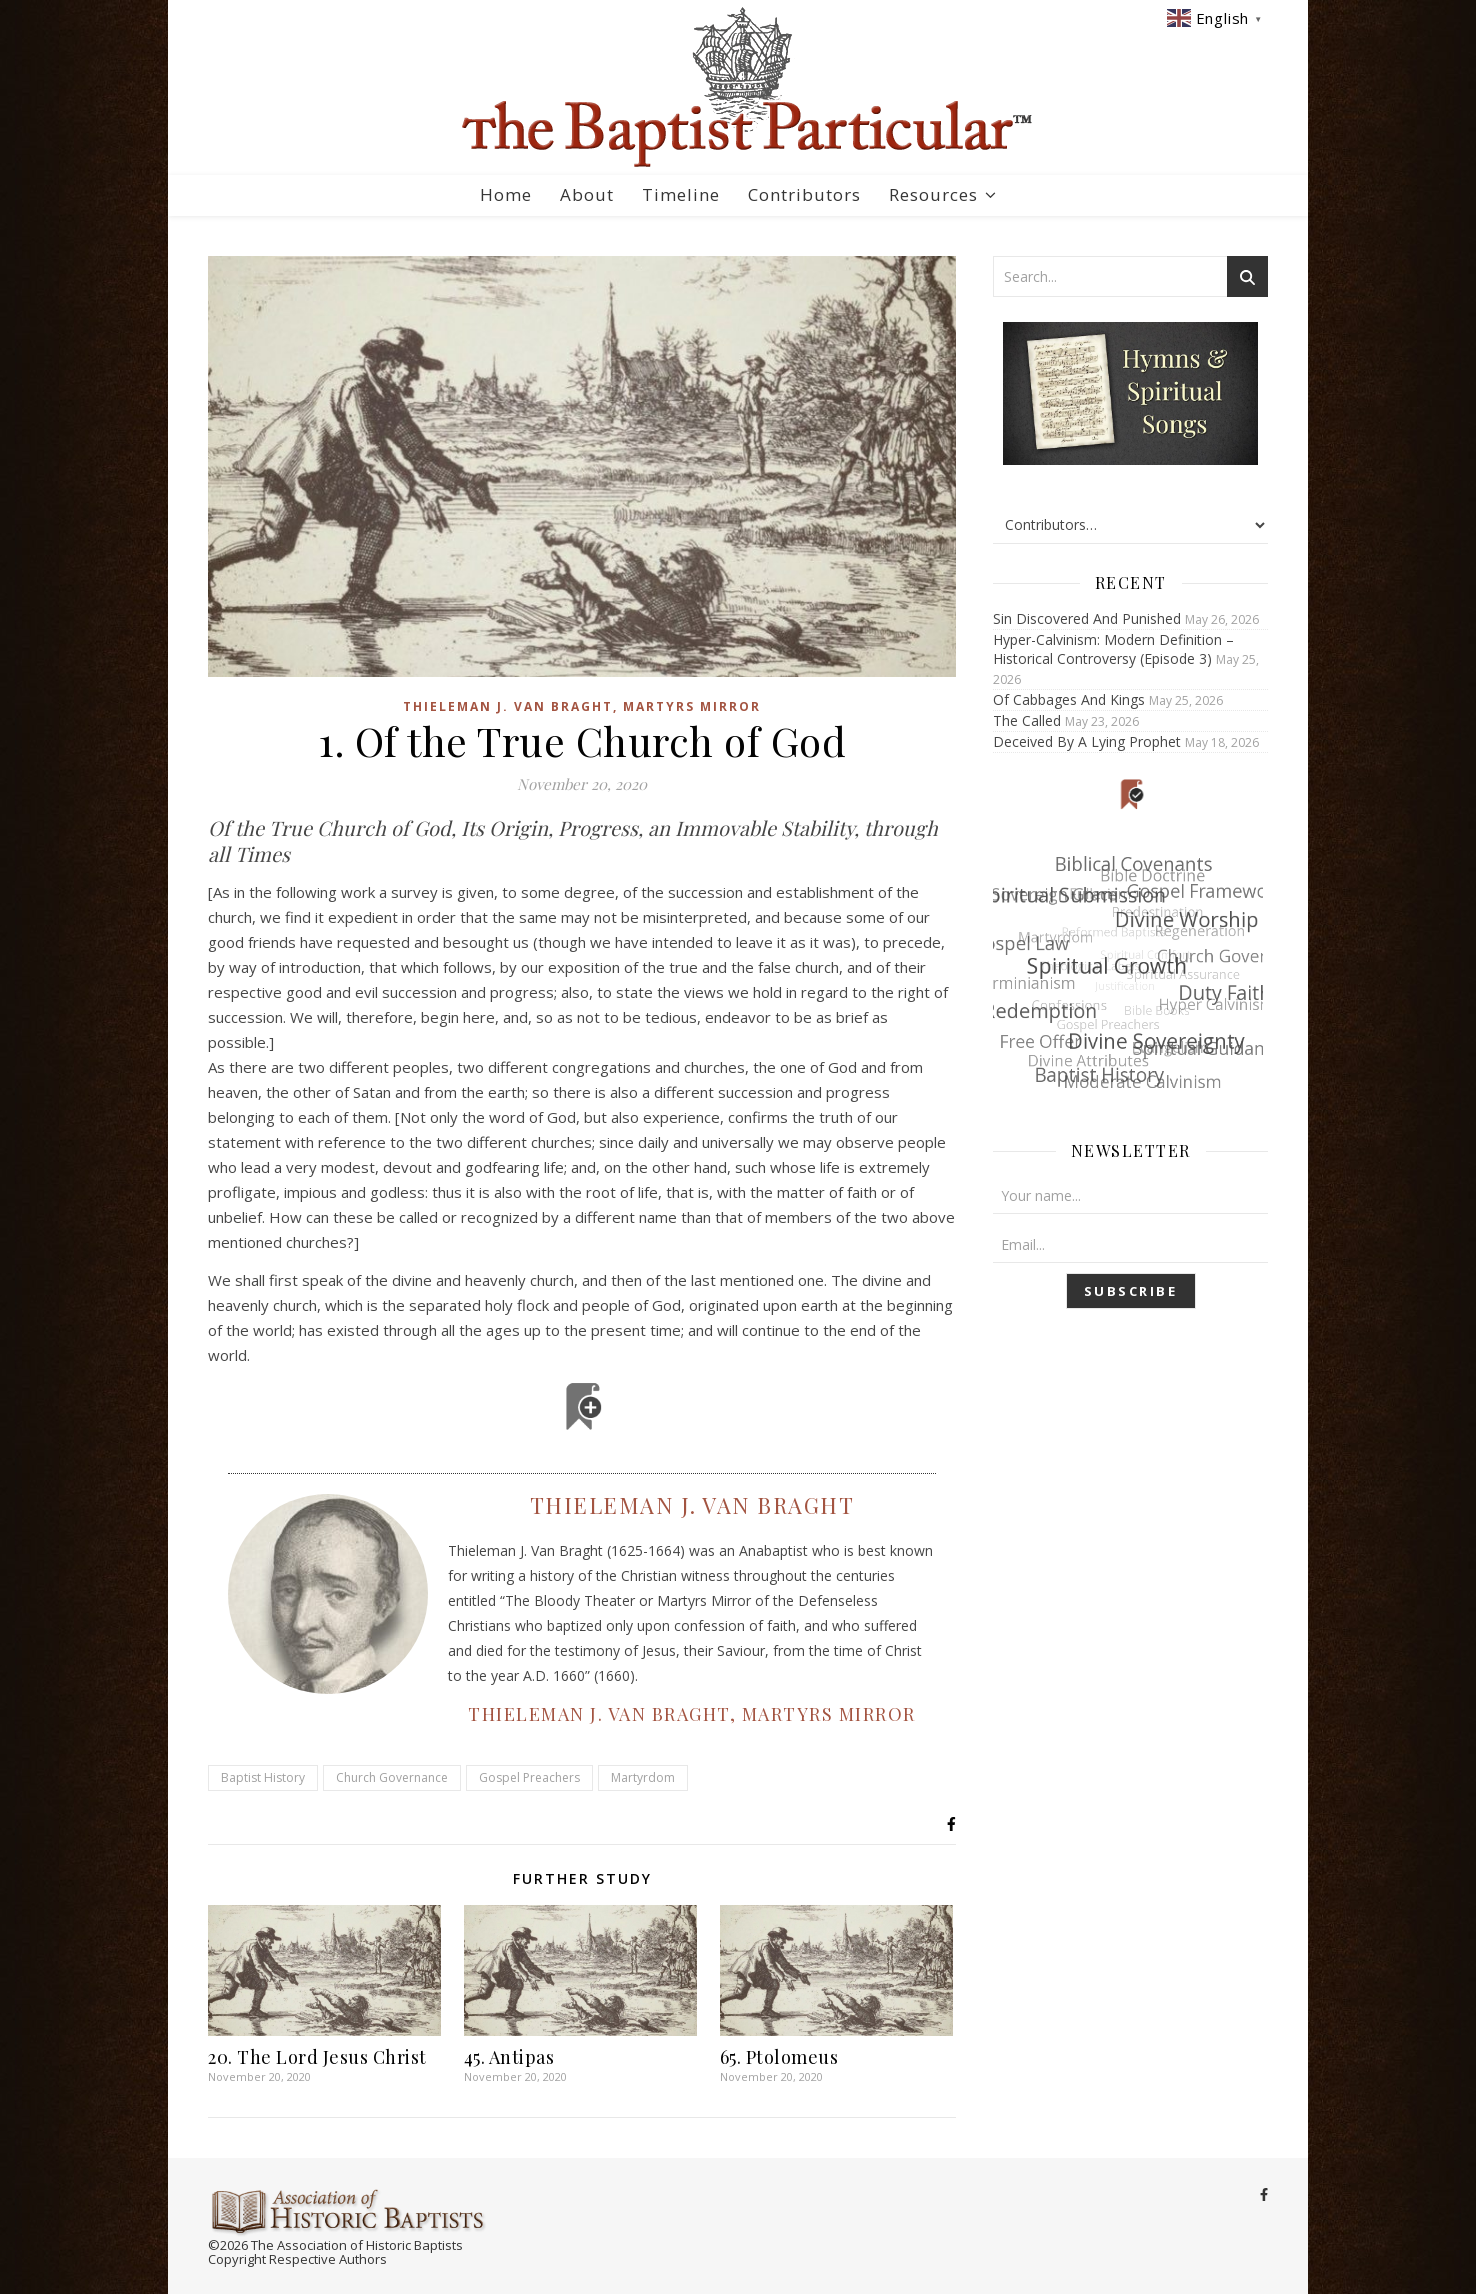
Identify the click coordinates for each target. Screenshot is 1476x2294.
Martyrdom (643, 1777)
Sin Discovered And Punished (1087, 618)
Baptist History (263, 1777)
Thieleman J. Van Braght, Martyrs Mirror (582, 706)
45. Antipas (509, 2057)
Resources (933, 194)
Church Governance (392, 1777)
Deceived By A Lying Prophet (1087, 741)
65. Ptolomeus (779, 2057)
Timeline (681, 194)
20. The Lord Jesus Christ (317, 2057)
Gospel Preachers (529, 1777)
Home (506, 194)
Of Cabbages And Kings (1069, 699)
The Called (1027, 720)
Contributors (804, 194)
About (587, 194)
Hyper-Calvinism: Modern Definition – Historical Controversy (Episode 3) (1113, 649)
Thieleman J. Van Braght (692, 1505)
